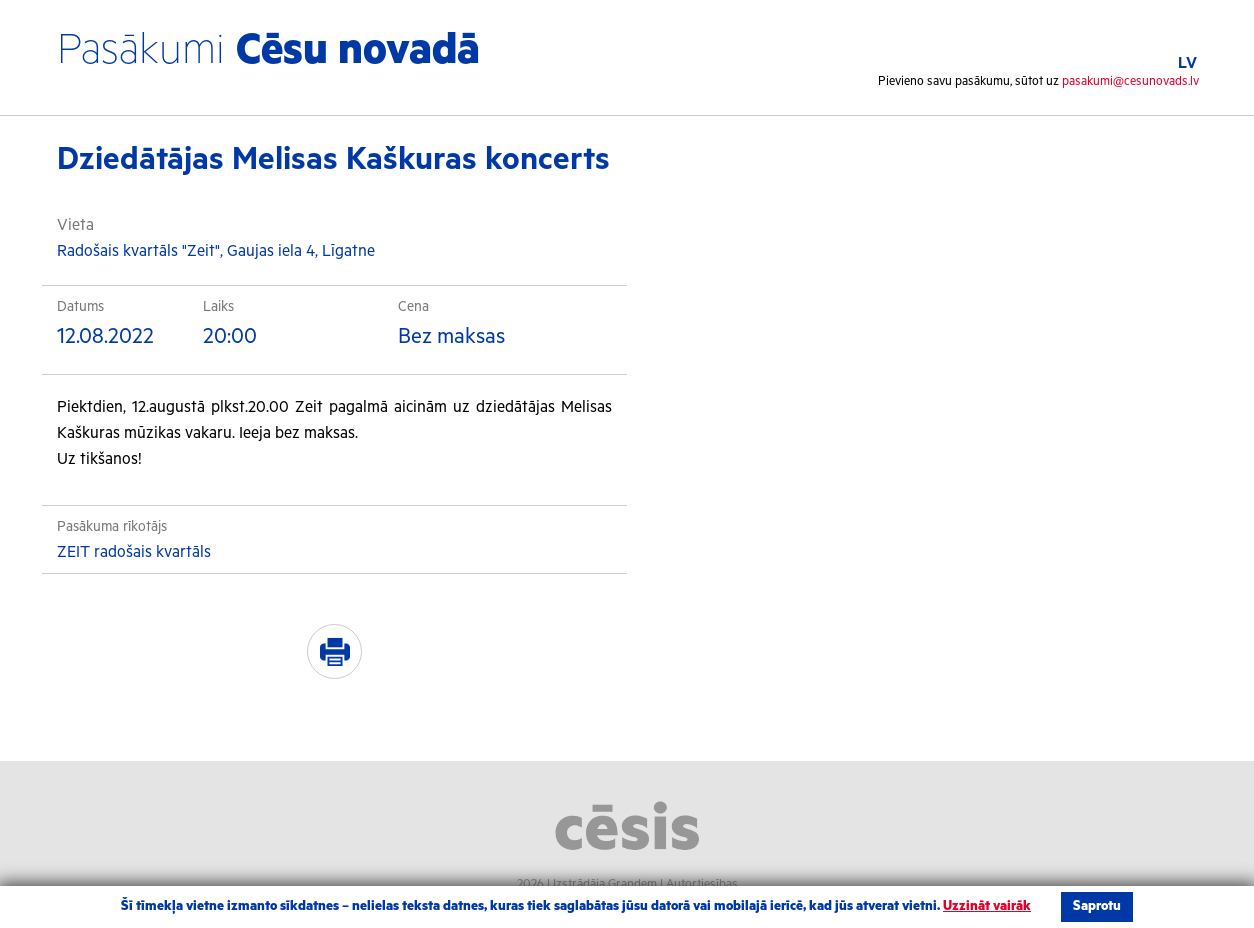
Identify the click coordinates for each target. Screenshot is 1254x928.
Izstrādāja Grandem (605, 884)
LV (1187, 63)
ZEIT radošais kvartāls (134, 552)
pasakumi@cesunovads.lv (1130, 81)
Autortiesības (702, 884)
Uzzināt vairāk (987, 906)
